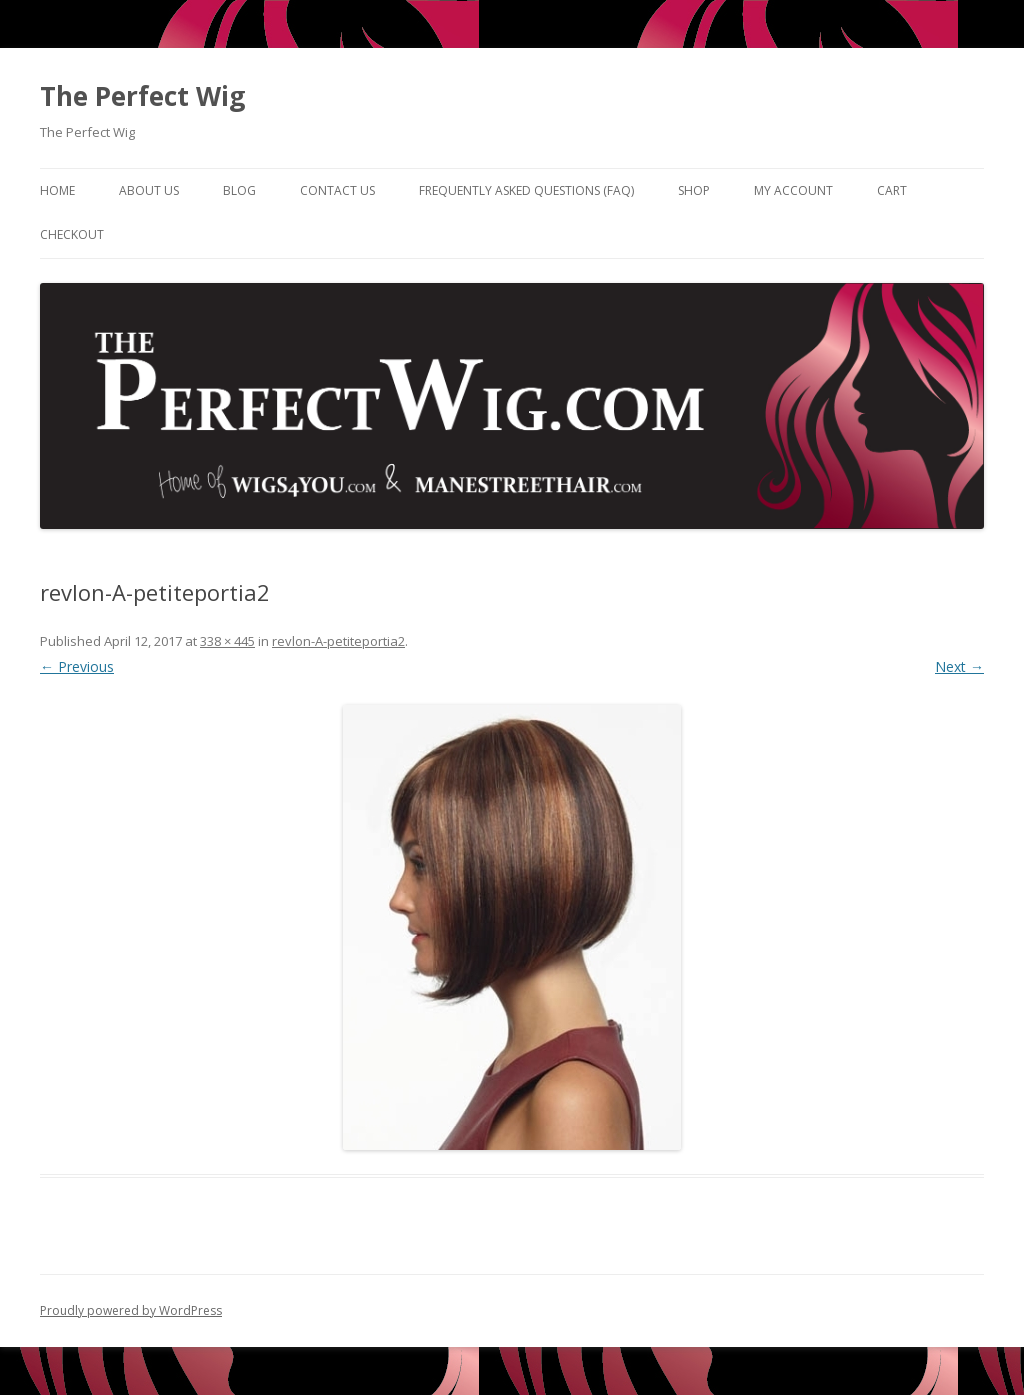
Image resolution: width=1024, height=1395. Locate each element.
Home (57, 190)
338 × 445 (227, 641)
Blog (239, 190)
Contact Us (337, 190)
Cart (892, 190)
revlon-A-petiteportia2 (338, 641)
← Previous (77, 666)
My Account (793, 190)
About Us (149, 190)
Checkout (72, 234)
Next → (959, 666)
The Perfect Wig (142, 96)
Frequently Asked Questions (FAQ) (526, 190)
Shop (694, 190)
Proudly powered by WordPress (131, 1310)
